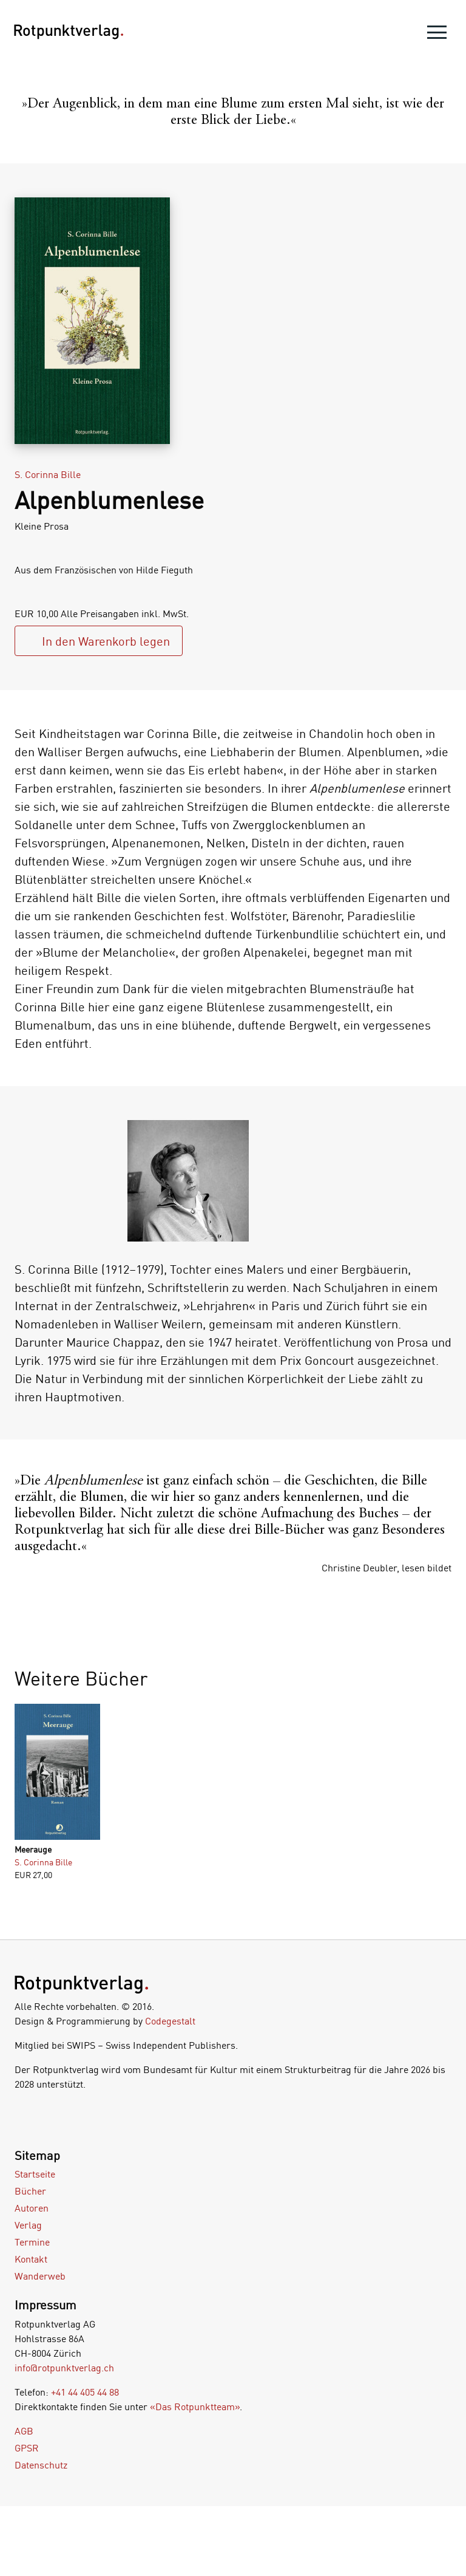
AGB (24, 2431)
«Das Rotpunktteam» (195, 2406)
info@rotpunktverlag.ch (64, 2368)
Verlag (28, 2225)
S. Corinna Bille (48, 474)
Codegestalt (170, 2021)
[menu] (437, 35)
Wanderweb (40, 2276)
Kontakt (31, 2259)
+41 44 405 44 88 (85, 2392)
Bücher (30, 2191)
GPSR (27, 2448)
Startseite (35, 2174)
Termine (32, 2242)
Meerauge (33, 1849)
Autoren (32, 2208)
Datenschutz (41, 2465)
